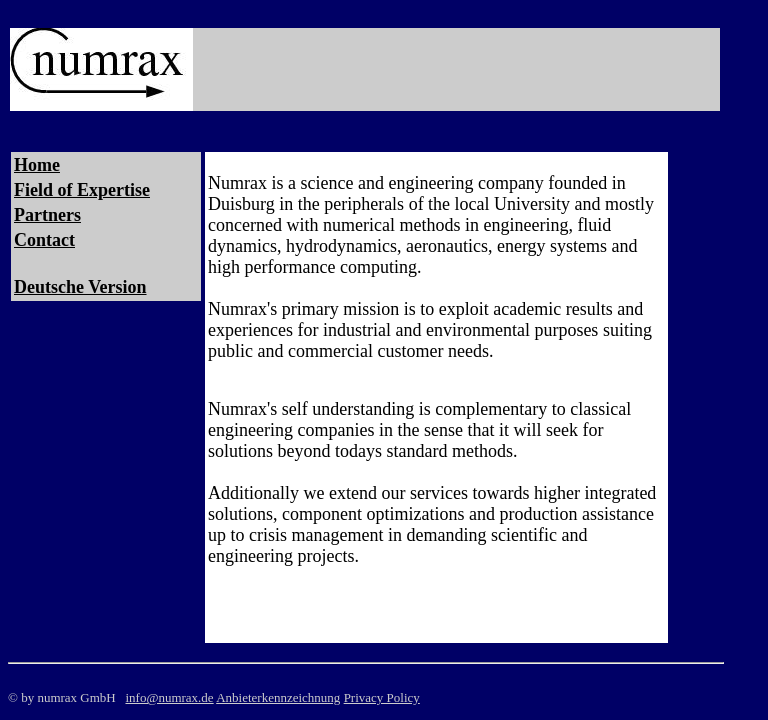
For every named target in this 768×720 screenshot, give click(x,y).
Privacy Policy (382, 697)
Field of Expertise (82, 190)
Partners (47, 215)
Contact (44, 240)
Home (37, 165)
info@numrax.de (169, 697)
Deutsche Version (80, 287)
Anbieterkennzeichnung (278, 697)
